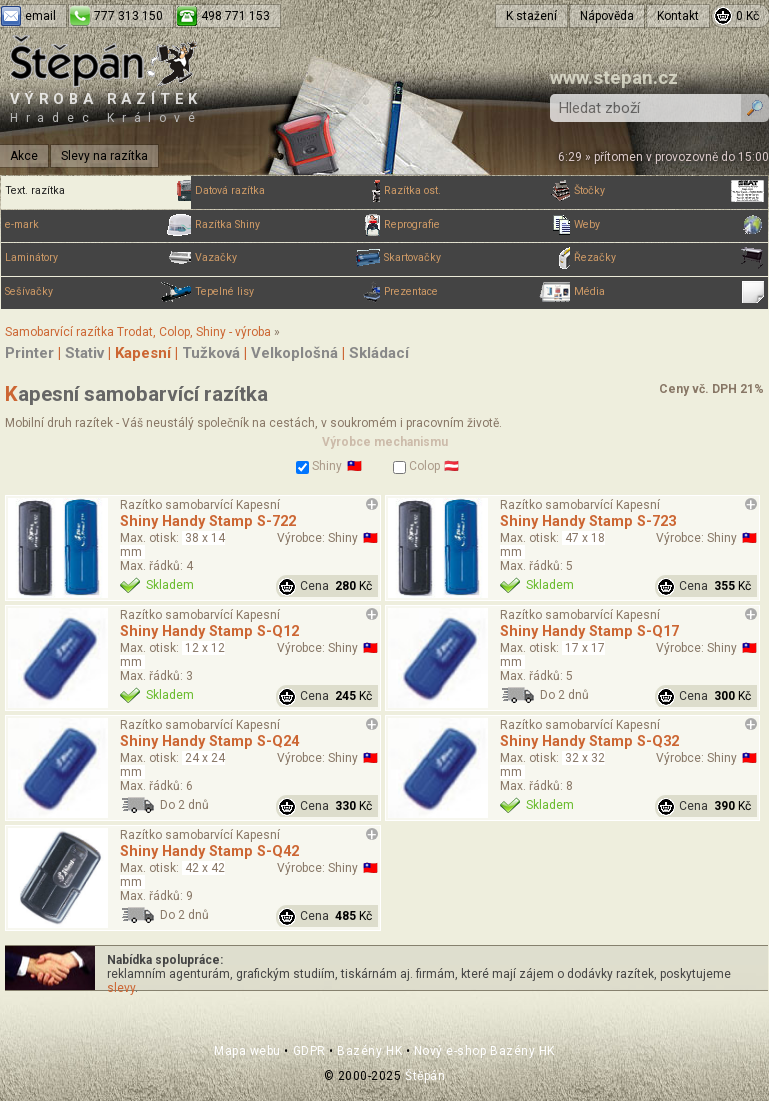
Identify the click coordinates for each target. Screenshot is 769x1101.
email (40, 16)
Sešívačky (100, 292)
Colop (416, 466)
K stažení (531, 16)
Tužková (211, 353)
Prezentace (479, 292)
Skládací (379, 353)
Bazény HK (369, 1051)
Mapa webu (247, 1051)
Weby (669, 225)
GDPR (309, 1051)
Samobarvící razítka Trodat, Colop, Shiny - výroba (138, 332)
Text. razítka (100, 191)
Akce (24, 156)
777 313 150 (128, 16)
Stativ (84, 353)
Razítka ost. (479, 191)
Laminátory (100, 258)
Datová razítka (290, 191)
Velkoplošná (294, 353)
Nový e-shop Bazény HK (484, 1051)
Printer (29, 353)
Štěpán (425, 1076)
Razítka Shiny (290, 225)
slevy (121, 988)
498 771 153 (235, 16)
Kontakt (678, 16)
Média (669, 292)
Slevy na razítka (104, 156)
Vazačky (290, 258)
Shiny (319, 466)
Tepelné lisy (290, 292)
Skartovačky (479, 258)
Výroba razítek (106, 107)
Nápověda (607, 16)
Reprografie (479, 225)
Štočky (669, 191)
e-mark (100, 225)
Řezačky (669, 258)
